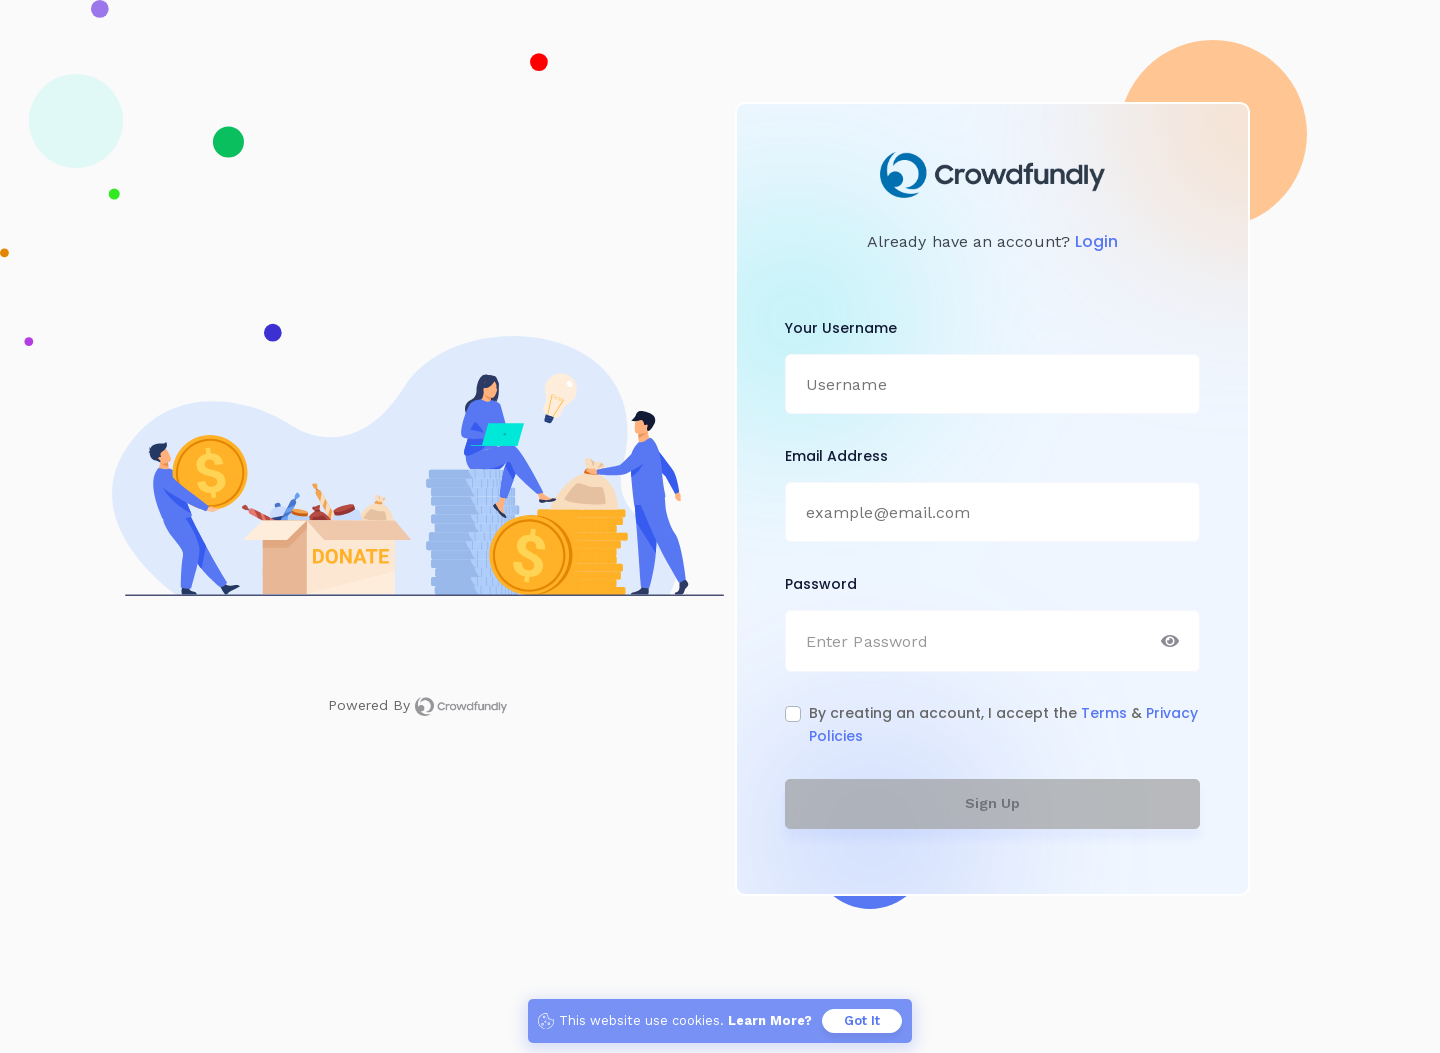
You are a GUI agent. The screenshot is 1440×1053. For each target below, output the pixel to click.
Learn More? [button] (770, 1020)
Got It (862, 1020)
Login (1096, 241)
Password (821, 584)
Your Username (841, 328)
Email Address (836, 456)
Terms (1106, 713)
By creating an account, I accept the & (1003, 724)
